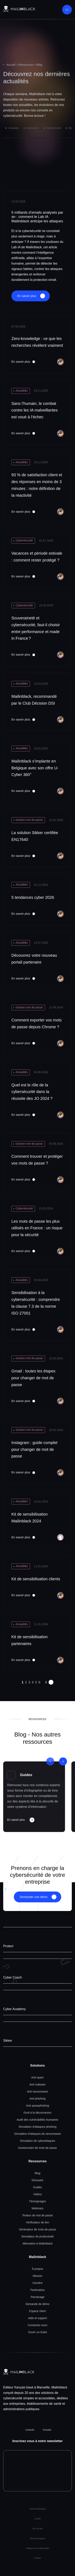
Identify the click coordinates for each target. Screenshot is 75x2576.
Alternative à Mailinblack (37, 2243)
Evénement (32, 128)
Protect (8, 1946)
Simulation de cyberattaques (37, 2140)
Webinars (37, 2208)
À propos (37, 2268)
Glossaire (37, 2180)
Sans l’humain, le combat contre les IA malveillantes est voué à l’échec (34, 410)
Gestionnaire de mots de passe (37, 2147)
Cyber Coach (12, 1977)
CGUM (37, 2519)
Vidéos (37, 2194)
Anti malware (37, 2084)
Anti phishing (37, 2098)
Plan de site (37, 2529)
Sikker (7, 2040)
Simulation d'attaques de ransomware (37, 2133)
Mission (37, 2275)
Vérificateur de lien (37, 2222)
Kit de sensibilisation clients (35, 1579)
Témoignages (37, 2201)
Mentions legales (37, 2538)
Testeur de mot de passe (37, 2215)
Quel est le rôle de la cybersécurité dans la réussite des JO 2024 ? (32, 1092)
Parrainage (37, 2297)
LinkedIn (29, 2429)
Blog (37, 2173)
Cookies (37, 2558)
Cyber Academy (14, 2009)
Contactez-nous (37, 2325)
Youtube (46, 2429)
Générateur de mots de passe (37, 2229)
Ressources (26, 64)
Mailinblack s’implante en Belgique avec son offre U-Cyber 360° (34, 768)
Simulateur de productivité (37, 2236)
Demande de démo (37, 2304)
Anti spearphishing (37, 2105)
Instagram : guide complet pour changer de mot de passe (34, 1449)
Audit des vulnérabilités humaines (37, 2119)
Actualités (13, 128)
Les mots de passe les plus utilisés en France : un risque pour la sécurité (37, 1228)
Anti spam (37, 2077)
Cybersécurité (53, 128)
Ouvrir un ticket (37, 2332)
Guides (26, 1775)
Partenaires (37, 2290)
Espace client (37, 2311)
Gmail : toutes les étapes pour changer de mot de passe (33, 1378)
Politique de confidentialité (37, 2548)
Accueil (10, 64)
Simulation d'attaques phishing (37, 2126)
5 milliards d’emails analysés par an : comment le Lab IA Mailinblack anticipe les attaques (37, 216)
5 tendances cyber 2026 (32, 897)
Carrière (37, 2283)
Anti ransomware (37, 2091)
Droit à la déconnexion (37, 2112)
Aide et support (37, 2318)
